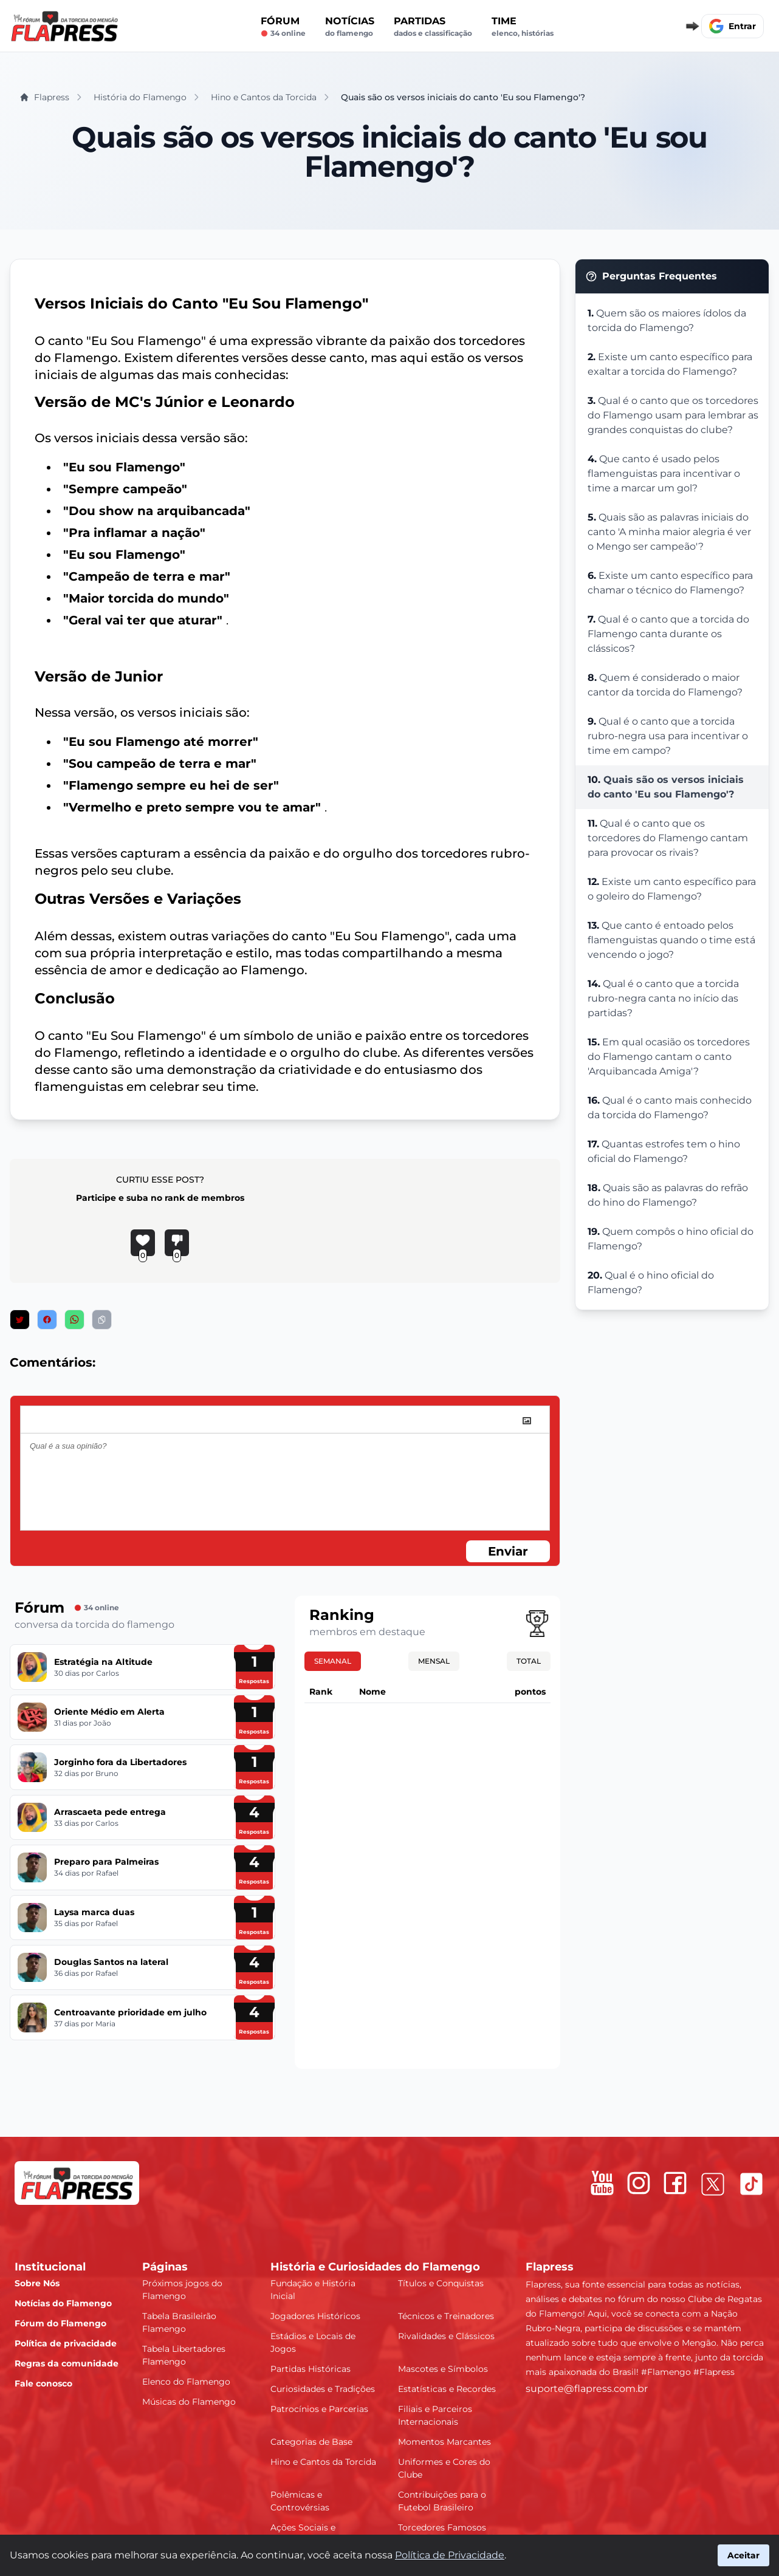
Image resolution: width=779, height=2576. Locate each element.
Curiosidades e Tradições (322, 2388)
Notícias (349, 26)
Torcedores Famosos (442, 2527)
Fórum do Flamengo (60, 2323)
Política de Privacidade (449, 2555)
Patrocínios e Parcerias (319, 2408)
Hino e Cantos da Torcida (323, 2461)
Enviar (508, 1551)
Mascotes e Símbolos (443, 2368)
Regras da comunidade (66, 2363)
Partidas (433, 26)
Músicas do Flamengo (189, 2401)
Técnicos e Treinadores (446, 2316)
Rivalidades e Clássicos (446, 2336)
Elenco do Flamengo (186, 2381)
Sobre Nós (37, 2283)
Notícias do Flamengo (63, 2303)
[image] (526, 1420)
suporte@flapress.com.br (587, 2388)
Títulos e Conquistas (441, 2283)
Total (528, 1661)
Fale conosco (43, 2383)
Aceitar (743, 2555)
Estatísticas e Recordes (447, 2388)
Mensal (434, 1661)
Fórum (283, 26)
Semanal (332, 1661)
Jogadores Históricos (315, 2316)
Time (523, 26)
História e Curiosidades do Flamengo (375, 2267)
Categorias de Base (311, 2441)
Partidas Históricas (310, 2368)
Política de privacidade (66, 2343)
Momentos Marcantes (444, 2441)
